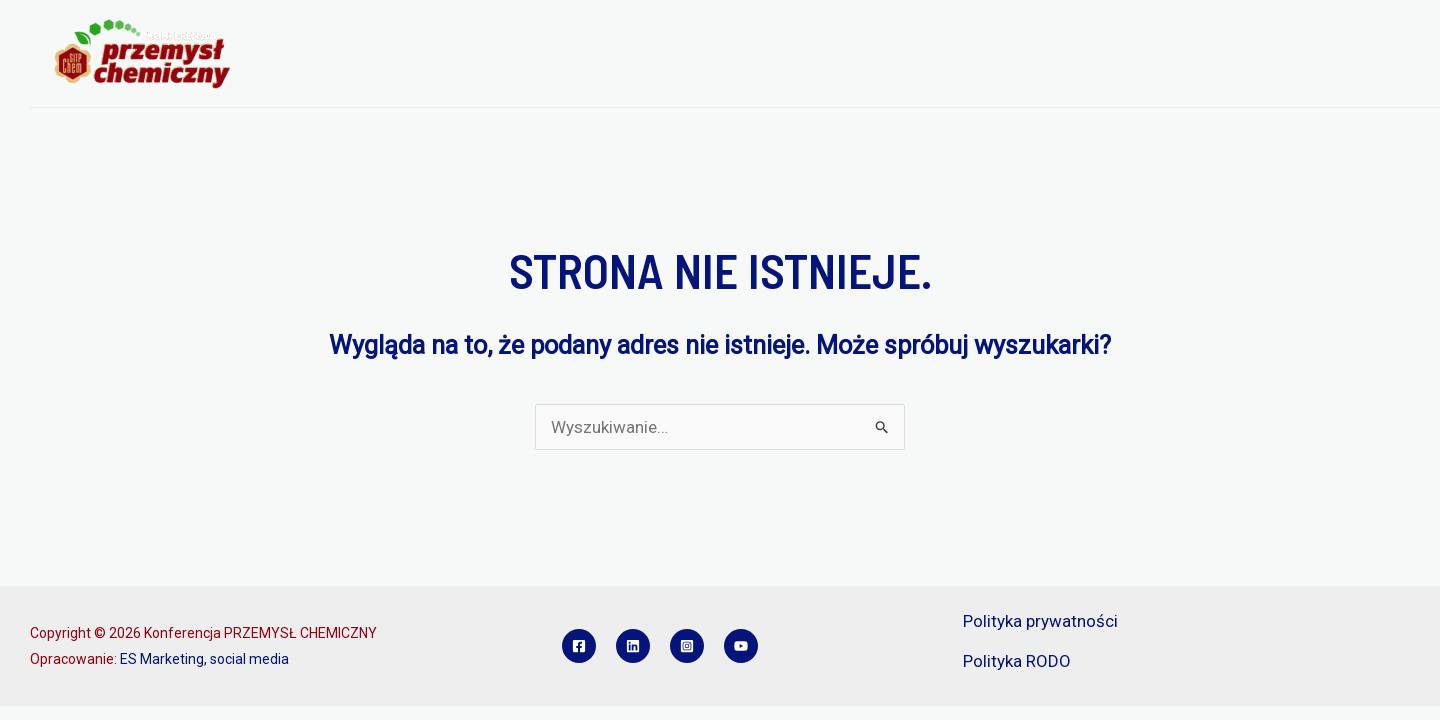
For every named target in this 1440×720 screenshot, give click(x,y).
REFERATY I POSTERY (928, 54)
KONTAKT (1372, 54)
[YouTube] (741, 646)
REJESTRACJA (777, 54)
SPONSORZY (1072, 54)
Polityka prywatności (1040, 621)
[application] (491, 54)
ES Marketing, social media (204, 659)
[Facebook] (579, 646)
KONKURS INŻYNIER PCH (1227, 54)
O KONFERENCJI (437, 54)
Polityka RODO (1017, 661)
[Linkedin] (633, 646)
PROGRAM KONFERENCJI (614, 54)
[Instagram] (687, 646)
